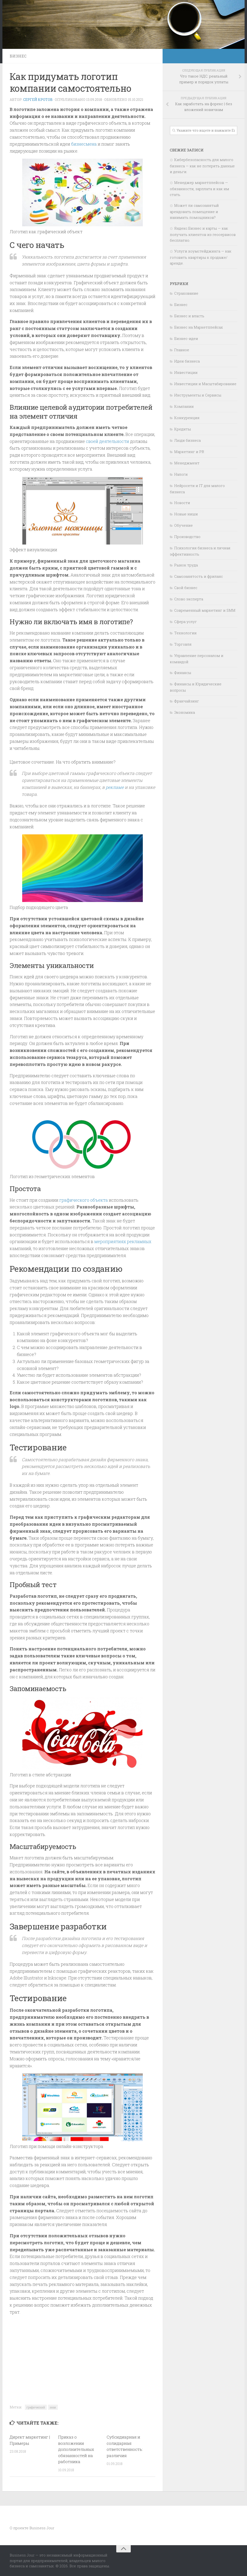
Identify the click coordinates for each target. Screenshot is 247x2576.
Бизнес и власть (189, 315)
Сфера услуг (185, 621)
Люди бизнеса (187, 440)
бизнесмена (84, 144)
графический (36, 2407)
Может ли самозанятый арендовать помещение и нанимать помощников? (194, 211)
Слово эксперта (188, 599)
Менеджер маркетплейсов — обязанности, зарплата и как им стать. (199, 188)
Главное (181, 349)
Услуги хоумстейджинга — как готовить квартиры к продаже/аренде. (200, 257)
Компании (184, 406)
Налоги (181, 474)
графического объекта (84, 1200)
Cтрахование (186, 293)
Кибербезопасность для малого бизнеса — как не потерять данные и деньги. (202, 165)
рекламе (115, 787)
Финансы (182, 672)
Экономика (184, 712)
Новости (182, 502)
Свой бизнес (185, 587)
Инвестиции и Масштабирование (205, 383)
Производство (187, 536)
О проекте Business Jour (32, 2527)
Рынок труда (186, 565)
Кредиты (182, 429)
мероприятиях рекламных (123, 1241)
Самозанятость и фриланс (198, 576)
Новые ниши (186, 514)
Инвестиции (186, 372)
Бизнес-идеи (186, 338)
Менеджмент (186, 463)
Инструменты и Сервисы (197, 395)
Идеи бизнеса (187, 361)
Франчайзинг (186, 701)
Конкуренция (186, 417)
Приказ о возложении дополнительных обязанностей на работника (76, 2449)
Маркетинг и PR (189, 451)
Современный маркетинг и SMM (204, 610)
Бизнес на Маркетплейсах (198, 327)
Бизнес (18, 55)
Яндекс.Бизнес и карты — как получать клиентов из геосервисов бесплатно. (203, 234)
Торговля (183, 644)
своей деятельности (107, 441)
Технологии (185, 632)
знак (53, 2407)
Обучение (183, 525)
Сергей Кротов (38, 99)
